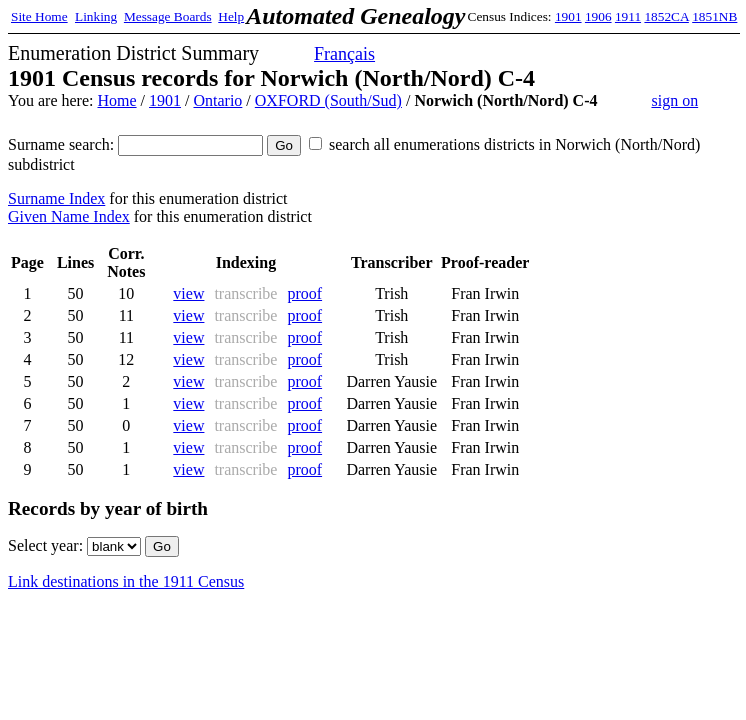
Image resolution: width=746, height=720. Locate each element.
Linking (96, 16)
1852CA (666, 16)
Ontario (217, 100)
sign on (674, 100)
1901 (568, 16)
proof (304, 293)
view (188, 293)
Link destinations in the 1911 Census (126, 581)
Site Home (39, 16)
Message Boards (168, 16)
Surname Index (56, 198)
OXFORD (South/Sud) (328, 100)
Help (231, 16)
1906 (598, 16)
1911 (628, 16)
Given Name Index (69, 216)
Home (116, 100)
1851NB (714, 16)
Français (344, 54)
